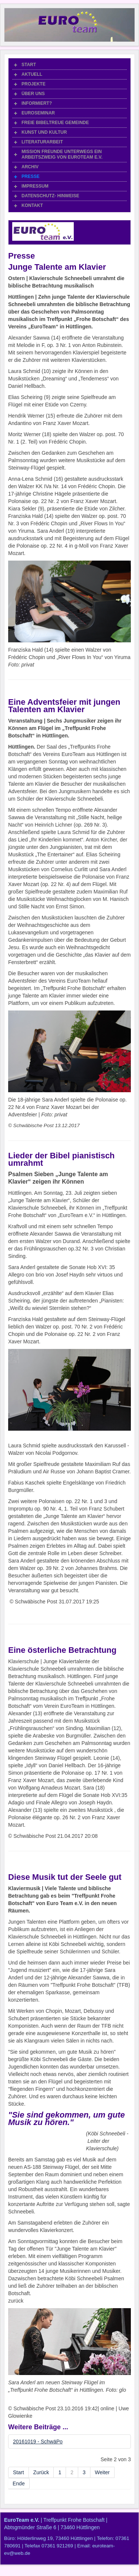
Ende (19, 2483)
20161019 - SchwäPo (38, 2441)
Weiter (102, 2472)
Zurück (41, 2472)
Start (18, 2472)
